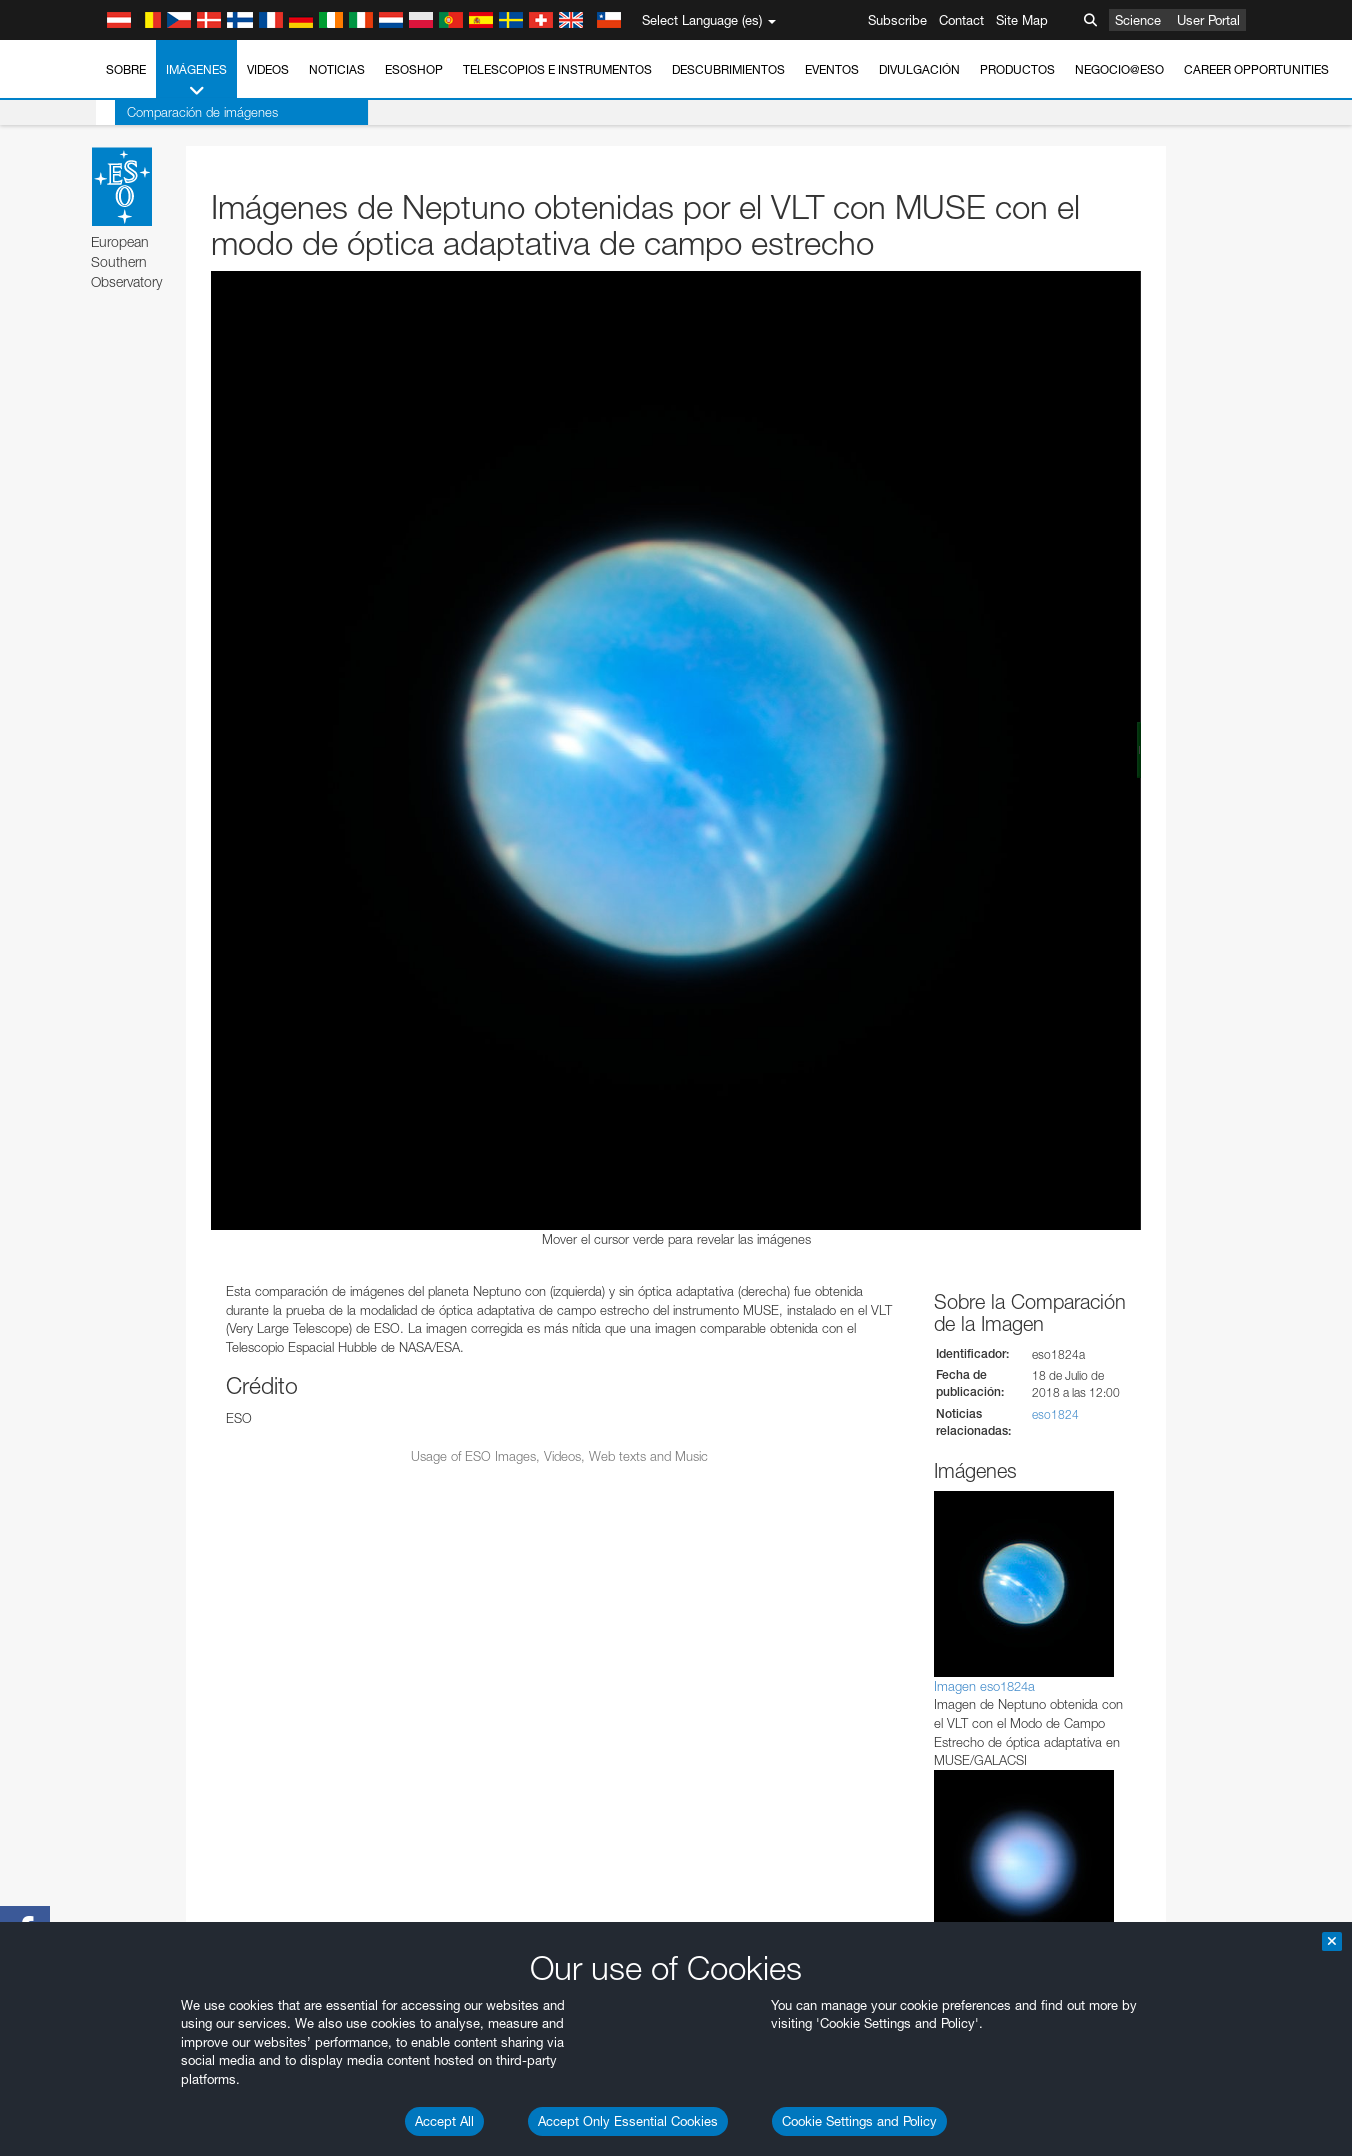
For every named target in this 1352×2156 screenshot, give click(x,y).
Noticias (337, 69)
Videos (268, 69)
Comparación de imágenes (183, 112)
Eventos (832, 69)
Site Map (1022, 20)
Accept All (444, 2121)
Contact (961, 20)
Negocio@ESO (1119, 69)
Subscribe (897, 20)
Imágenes (196, 81)
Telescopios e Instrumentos (557, 69)
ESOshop (414, 69)
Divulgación (919, 69)
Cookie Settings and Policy (859, 2121)
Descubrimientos (728, 69)
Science (1138, 20)
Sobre (126, 69)
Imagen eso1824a (984, 1686)
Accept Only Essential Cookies (628, 2121)
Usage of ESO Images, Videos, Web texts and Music (559, 1456)
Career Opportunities (1256, 69)
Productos (1017, 69)
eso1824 (1055, 1414)
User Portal (1208, 20)
